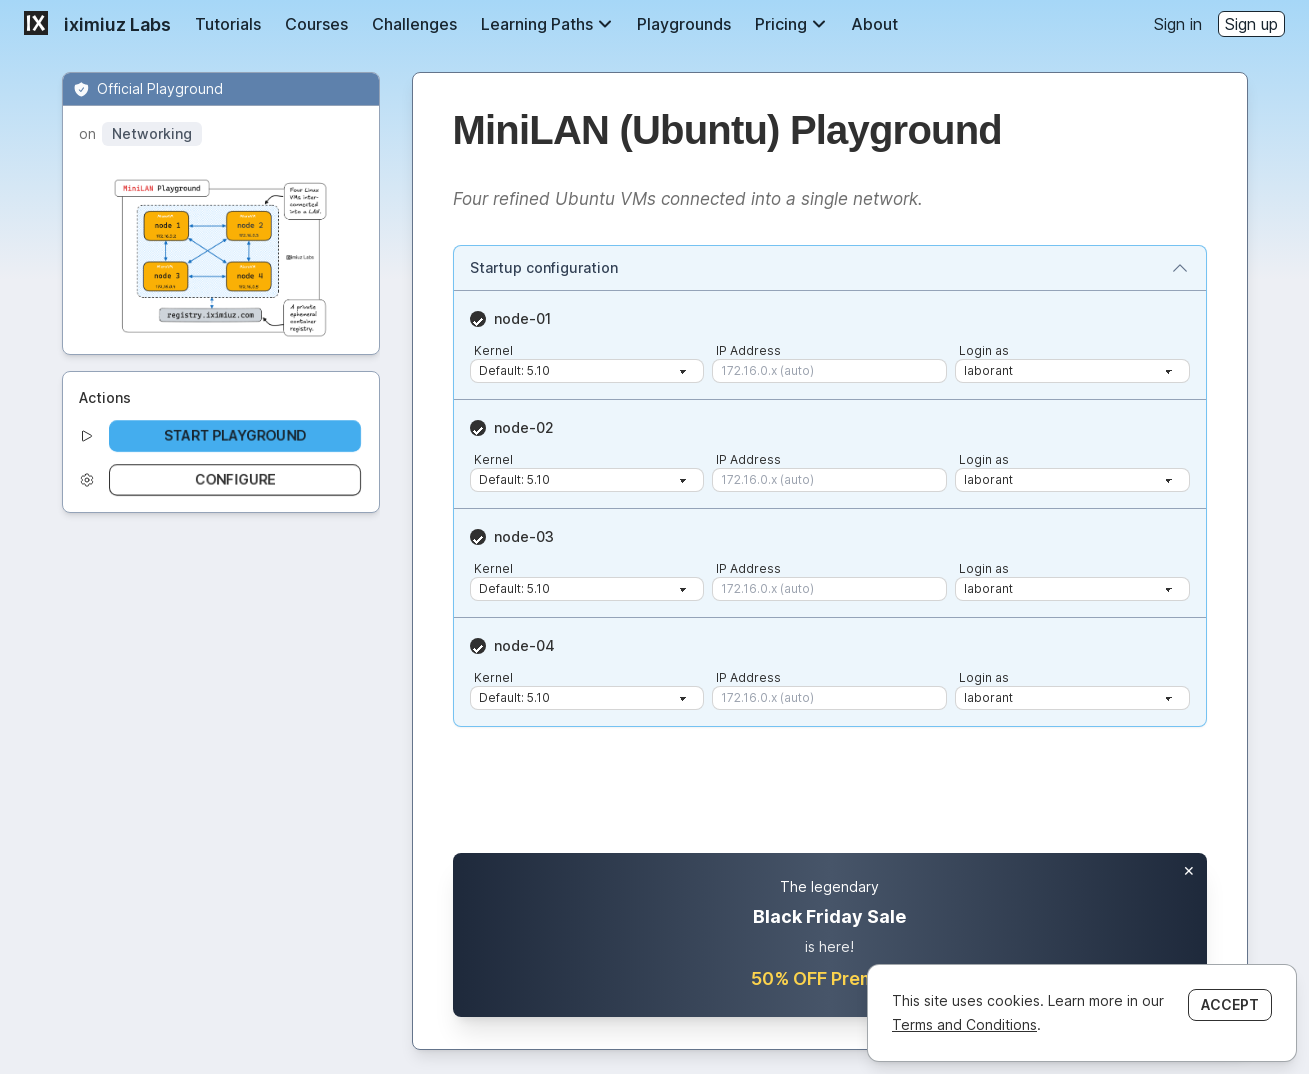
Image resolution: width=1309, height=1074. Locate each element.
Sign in (1178, 24)
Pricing (791, 24)
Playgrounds (684, 24)
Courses (316, 24)
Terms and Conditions (964, 1024)
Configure (235, 479)
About (874, 24)
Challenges (414, 24)
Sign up (1251, 24)
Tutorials (228, 24)
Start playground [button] (235, 435)
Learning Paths (547, 24)
